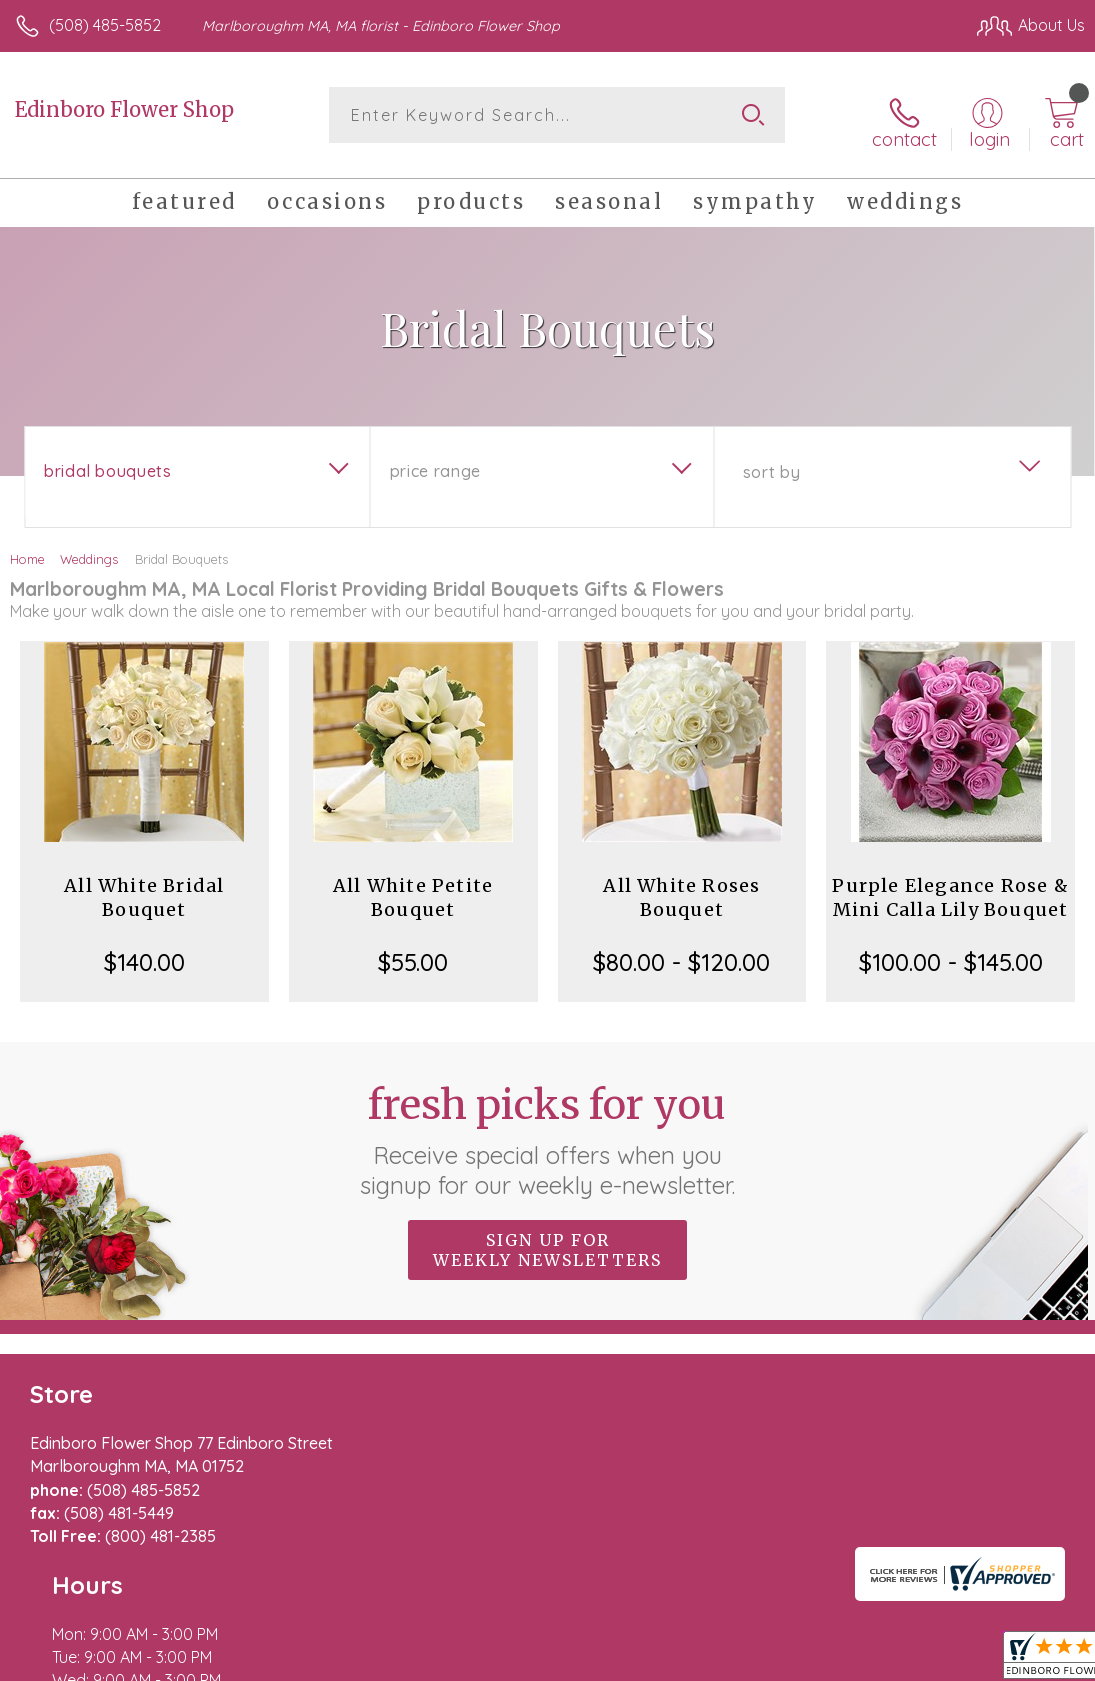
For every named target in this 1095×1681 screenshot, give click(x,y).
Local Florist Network (888, 1661)
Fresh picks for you (547, 1129)
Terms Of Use (627, 1661)
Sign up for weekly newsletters (547, 1239)
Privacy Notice (745, 1661)
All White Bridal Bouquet (144, 886)
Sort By (771, 461)
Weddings (89, 548)
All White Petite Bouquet (413, 886)
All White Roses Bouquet (681, 886)
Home (27, 548)
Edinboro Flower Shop (124, 109)
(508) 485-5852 (105, 25)
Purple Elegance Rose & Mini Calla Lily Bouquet (950, 886)
